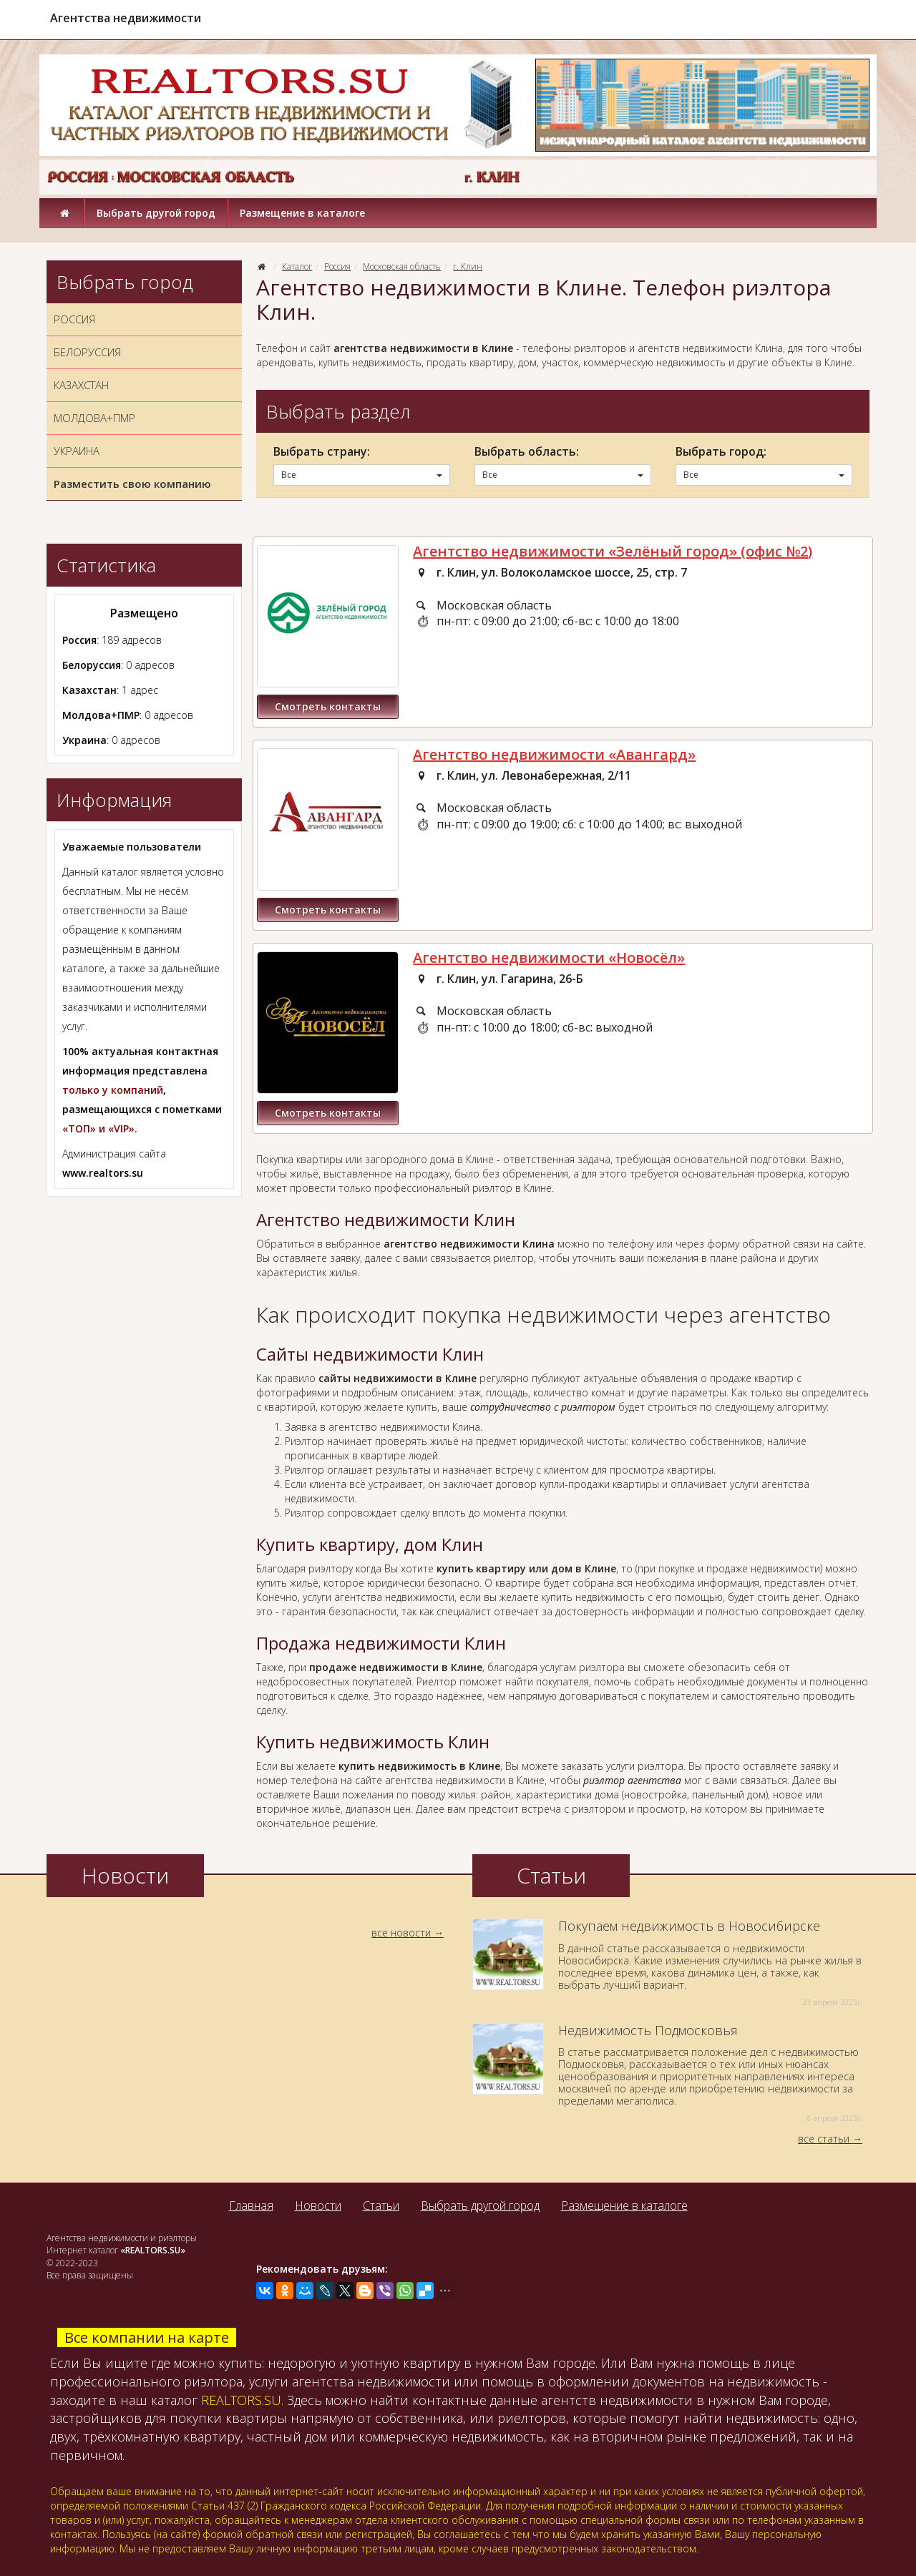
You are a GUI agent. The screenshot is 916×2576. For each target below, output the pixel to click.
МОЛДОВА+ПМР (94, 418)
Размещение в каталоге (302, 213)
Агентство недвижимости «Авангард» (554, 754)
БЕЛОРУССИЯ (87, 352)
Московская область (402, 266)
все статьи (823, 2138)
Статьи (381, 2205)
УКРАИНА (76, 451)
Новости (318, 2205)
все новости (401, 1932)
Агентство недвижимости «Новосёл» (549, 957)
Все (361, 475)
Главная (251, 2205)
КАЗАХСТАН (81, 385)
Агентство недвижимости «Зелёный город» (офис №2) (612, 551)
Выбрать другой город (156, 213)
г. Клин (467, 266)
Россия (337, 266)
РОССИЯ (74, 319)
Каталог (297, 266)
